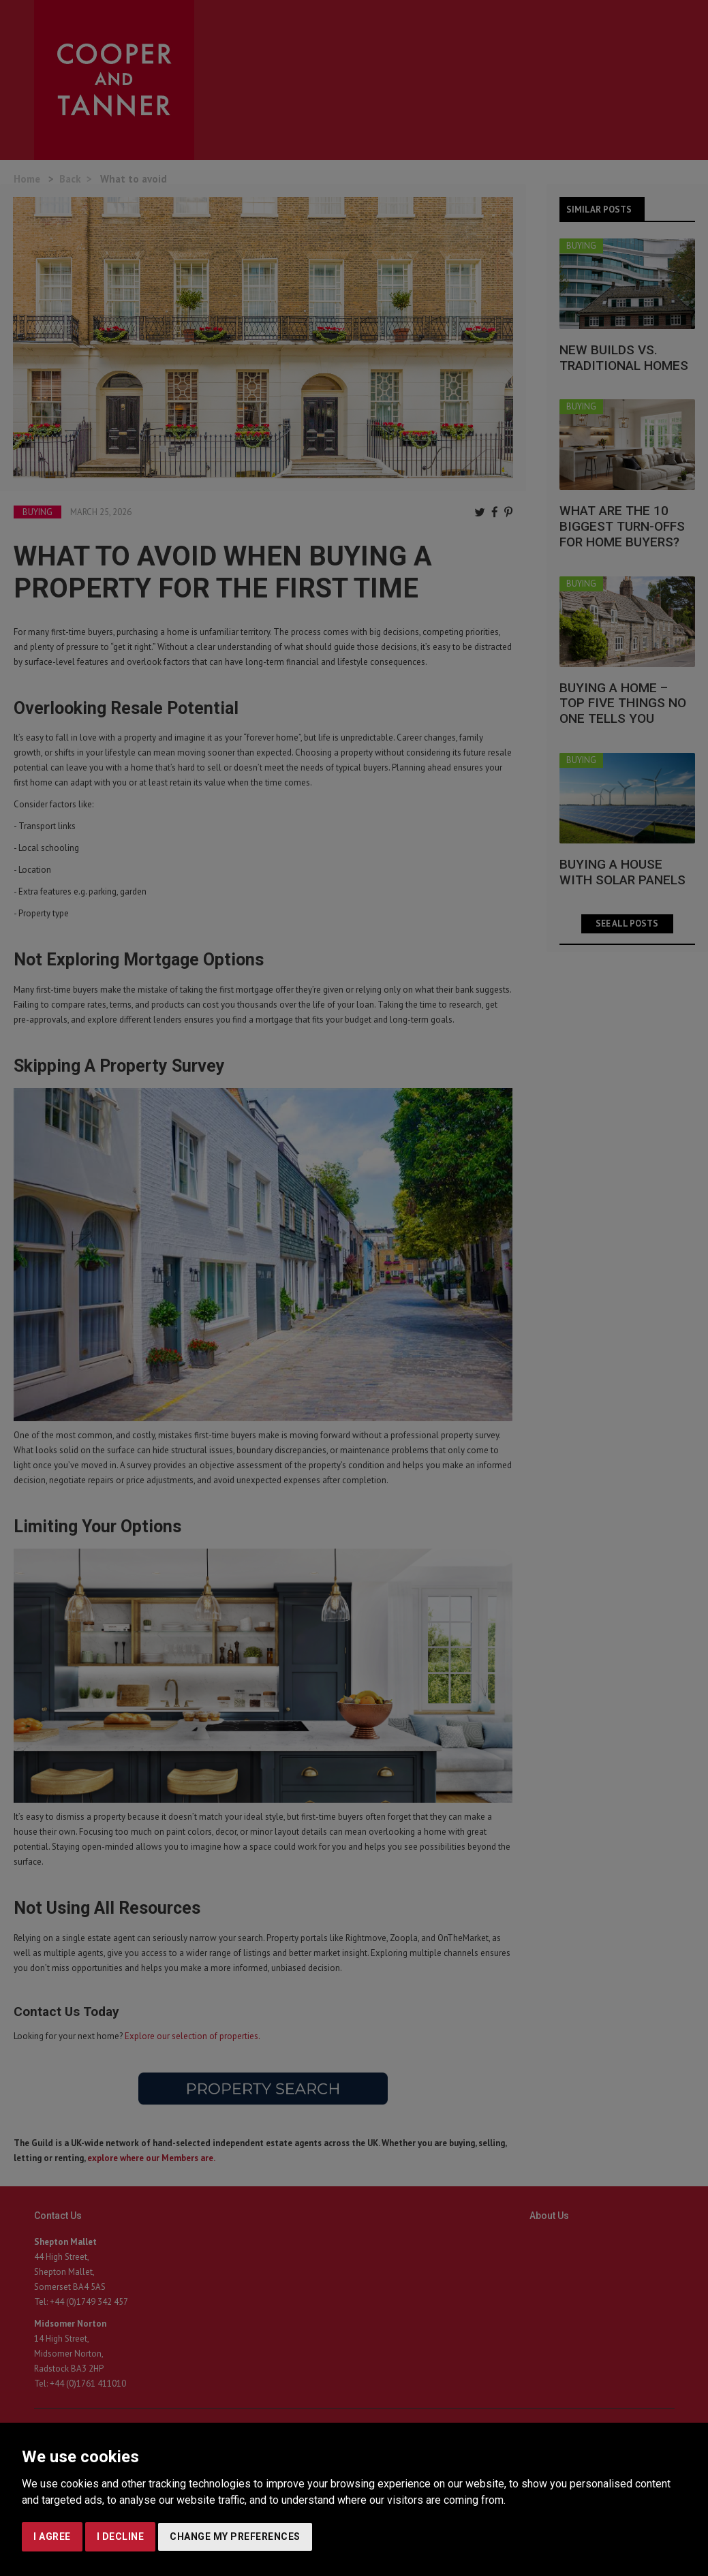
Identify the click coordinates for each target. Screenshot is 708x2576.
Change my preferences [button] (235, 2536)
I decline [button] (120, 2536)
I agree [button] (52, 2536)
